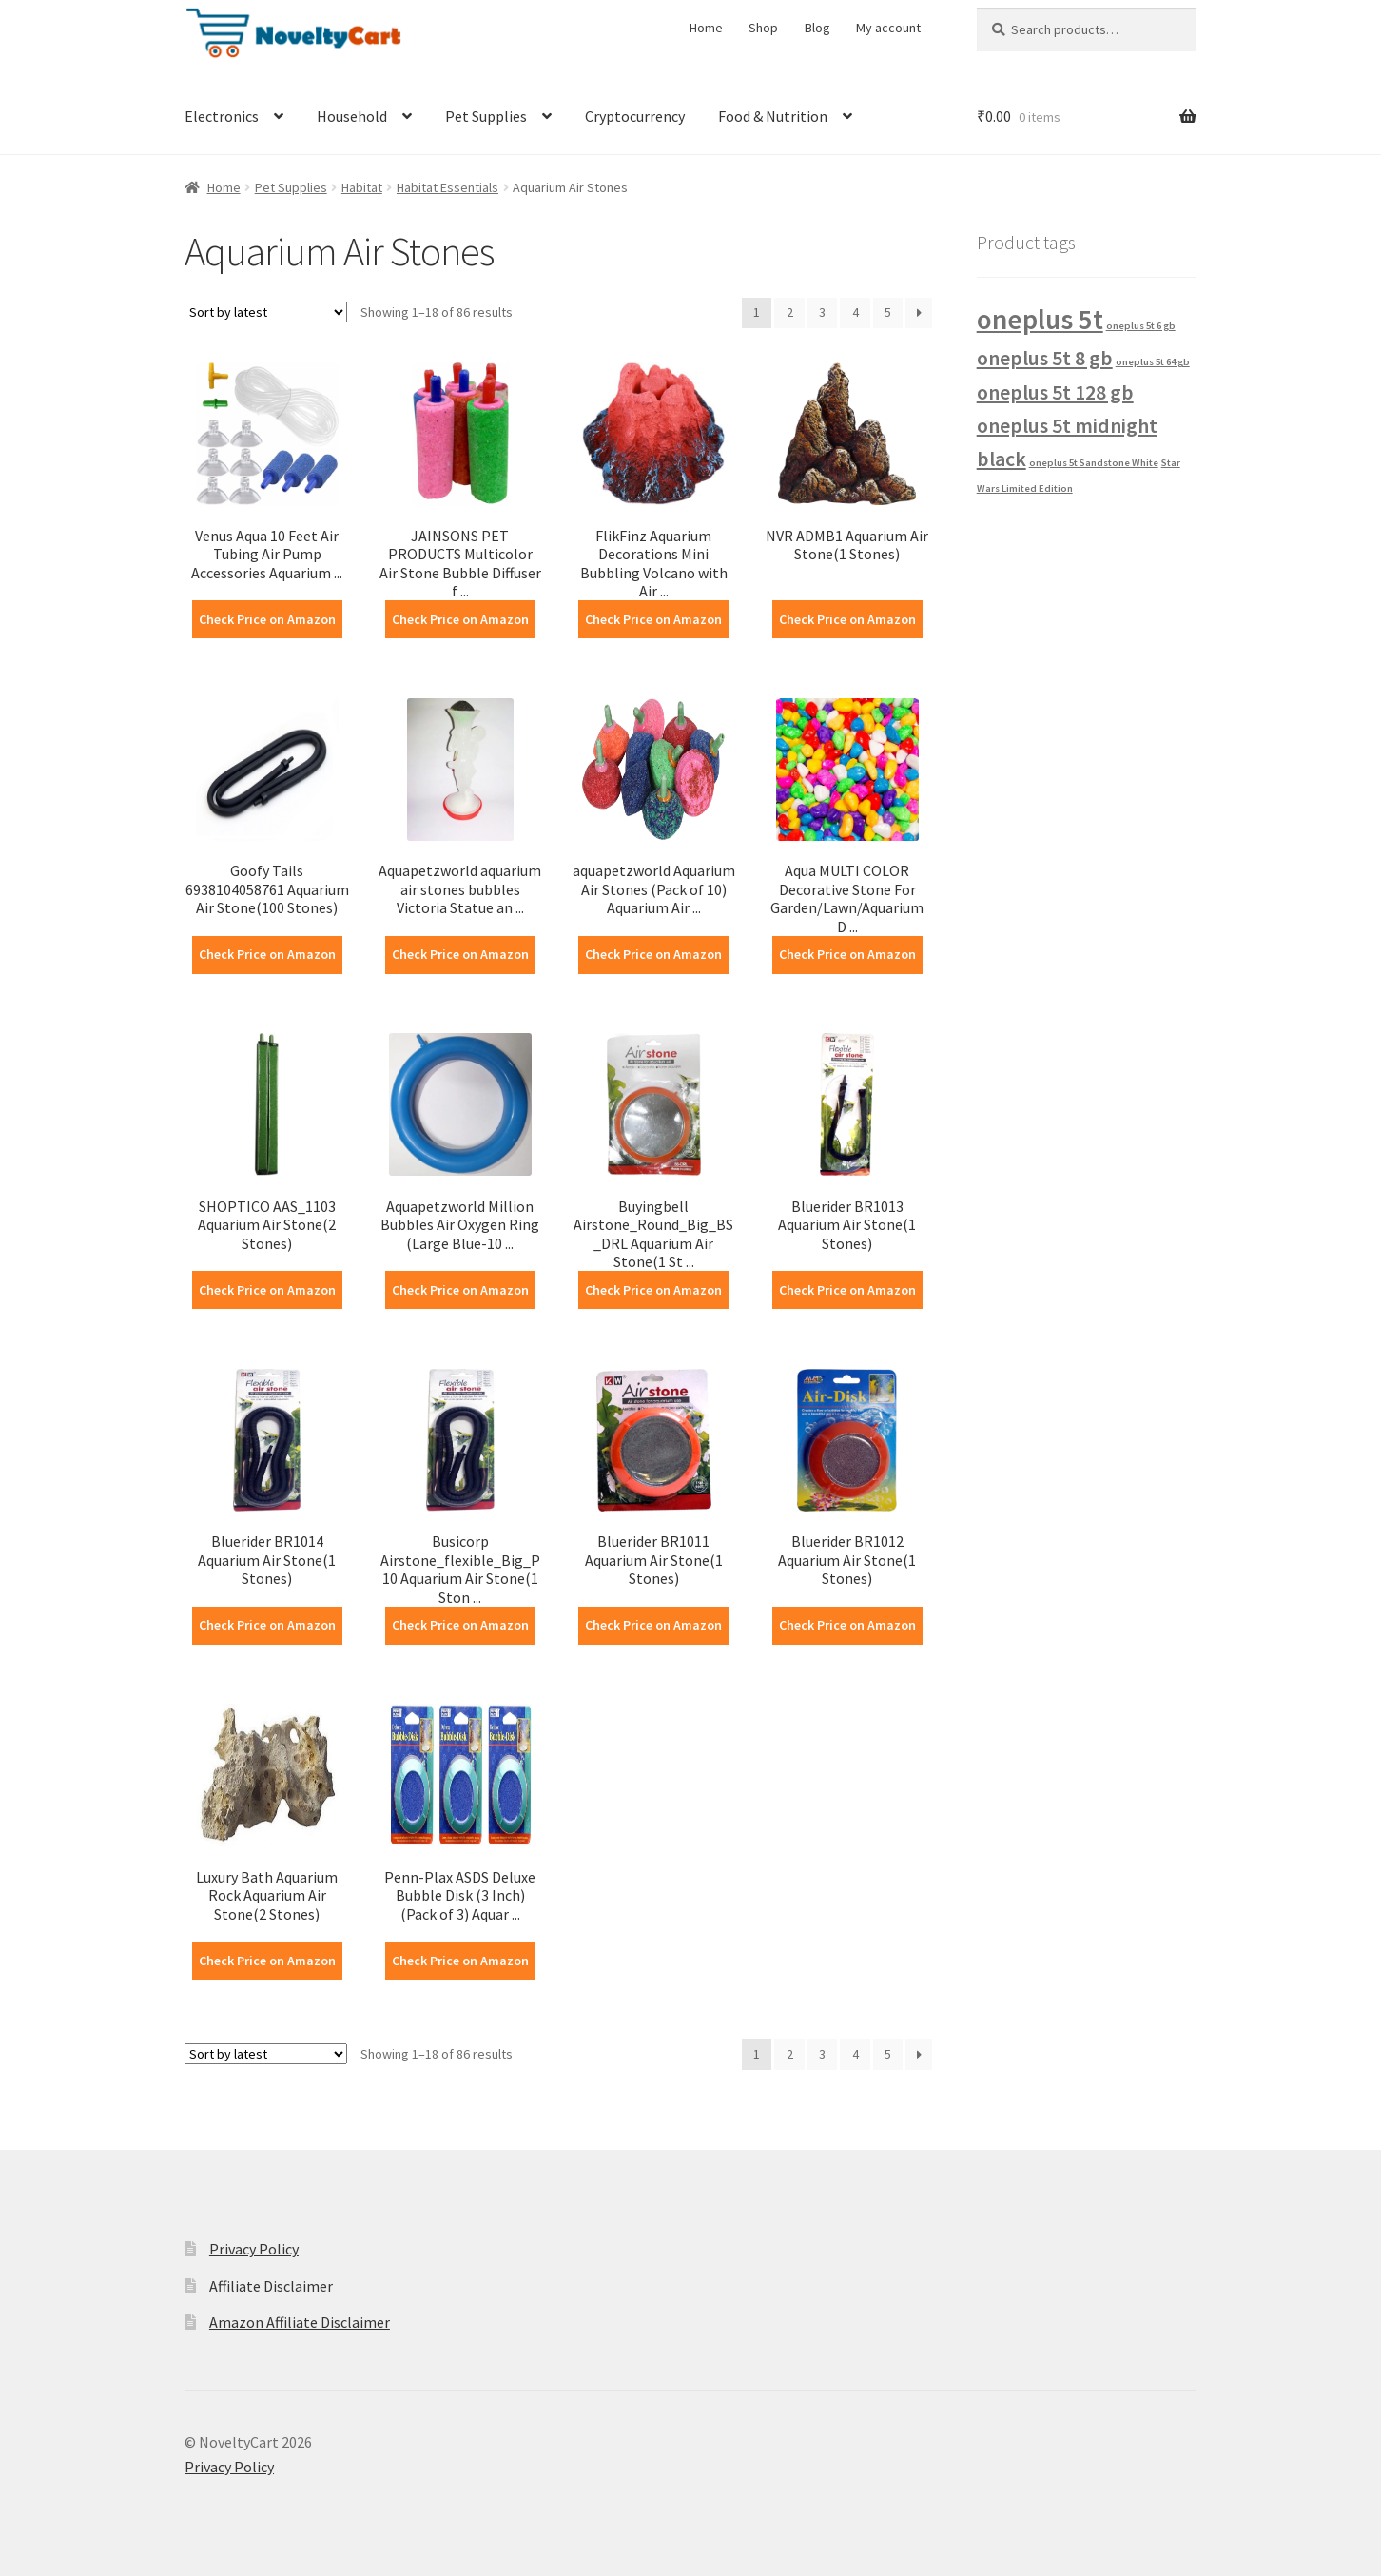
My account (888, 27)
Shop (763, 27)
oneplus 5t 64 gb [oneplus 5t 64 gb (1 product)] (1153, 362)
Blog (817, 27)
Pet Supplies (486, 116)
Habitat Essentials (447, 187)
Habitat (361, 187)
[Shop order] (266, 312)
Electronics (222, 116)
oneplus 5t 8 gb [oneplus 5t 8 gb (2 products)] (1045, 357)
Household (352, 116)
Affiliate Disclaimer (271, 2285)
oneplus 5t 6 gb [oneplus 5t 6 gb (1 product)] (1141, 326)
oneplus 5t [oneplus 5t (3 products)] (1040, 319)
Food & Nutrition (772, 116)
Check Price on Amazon (267, 619)
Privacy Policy (254, 2248)
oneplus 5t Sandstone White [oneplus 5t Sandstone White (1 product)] (1093, 463)
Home (706, 27)
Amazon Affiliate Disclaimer (299, 2322)
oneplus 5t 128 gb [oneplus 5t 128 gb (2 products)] (1055, 392)
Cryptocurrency (635, 116)
